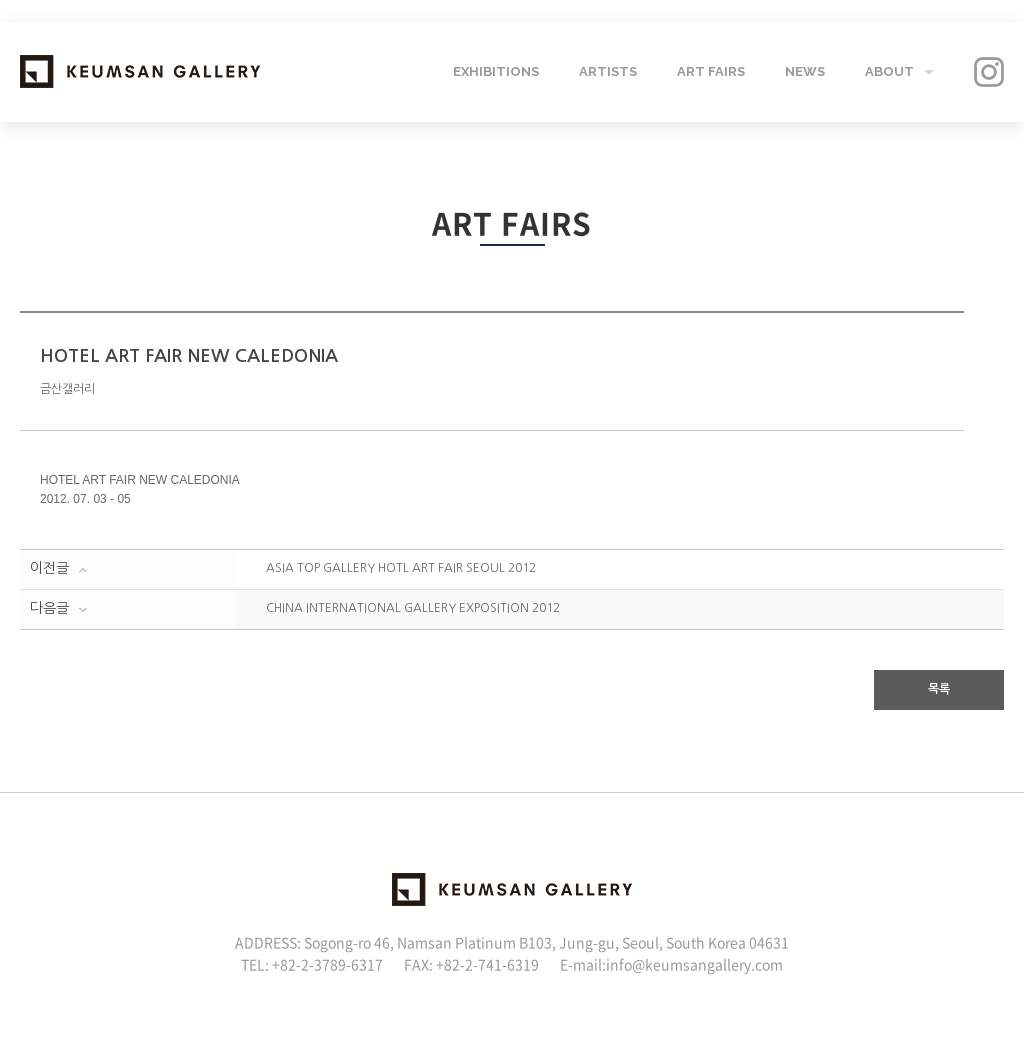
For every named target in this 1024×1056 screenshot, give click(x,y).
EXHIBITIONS (496, 71)
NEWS (805, 71)
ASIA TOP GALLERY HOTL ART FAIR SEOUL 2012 (401, 568)
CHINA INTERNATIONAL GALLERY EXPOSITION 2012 (413, 608)
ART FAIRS (711, 71)
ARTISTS (608, 71)
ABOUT (889, 71)
